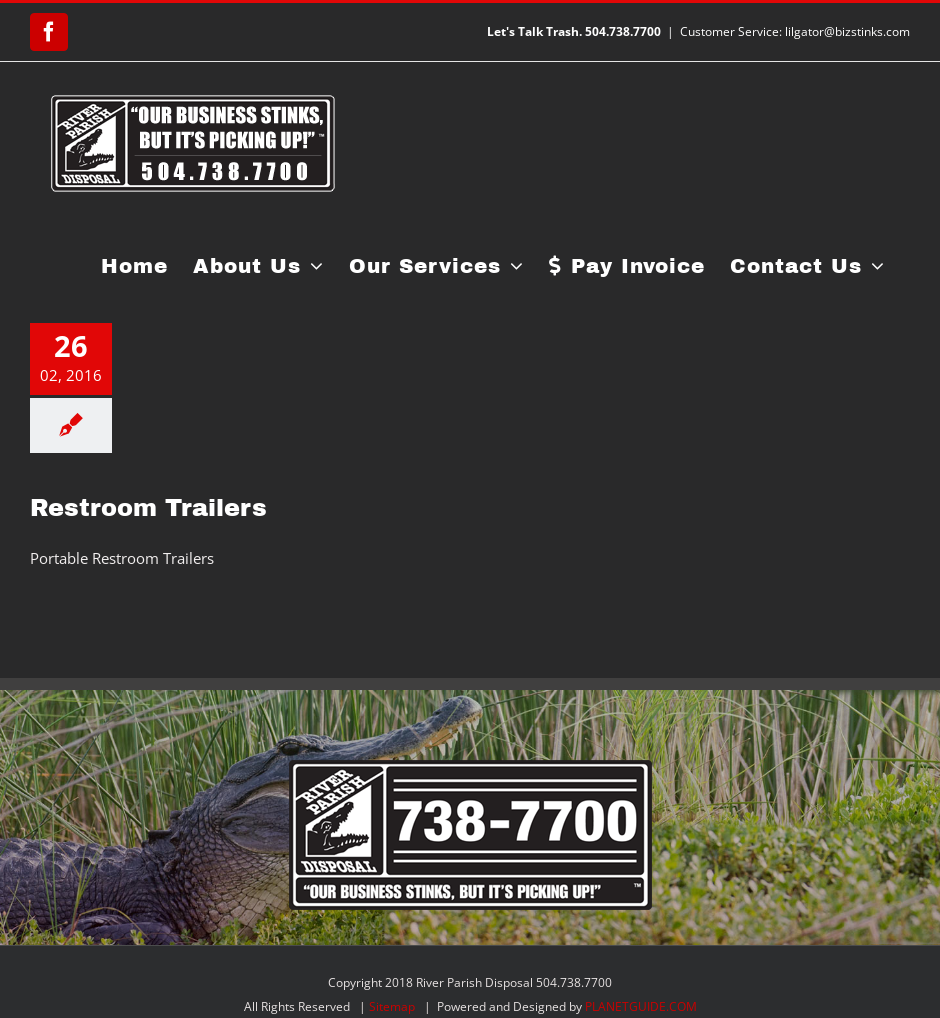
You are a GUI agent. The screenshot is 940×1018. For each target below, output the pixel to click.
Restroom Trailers (148, 508)
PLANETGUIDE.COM (641, 1006)
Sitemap (392, 1006)
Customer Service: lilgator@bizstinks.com (795, 31)
